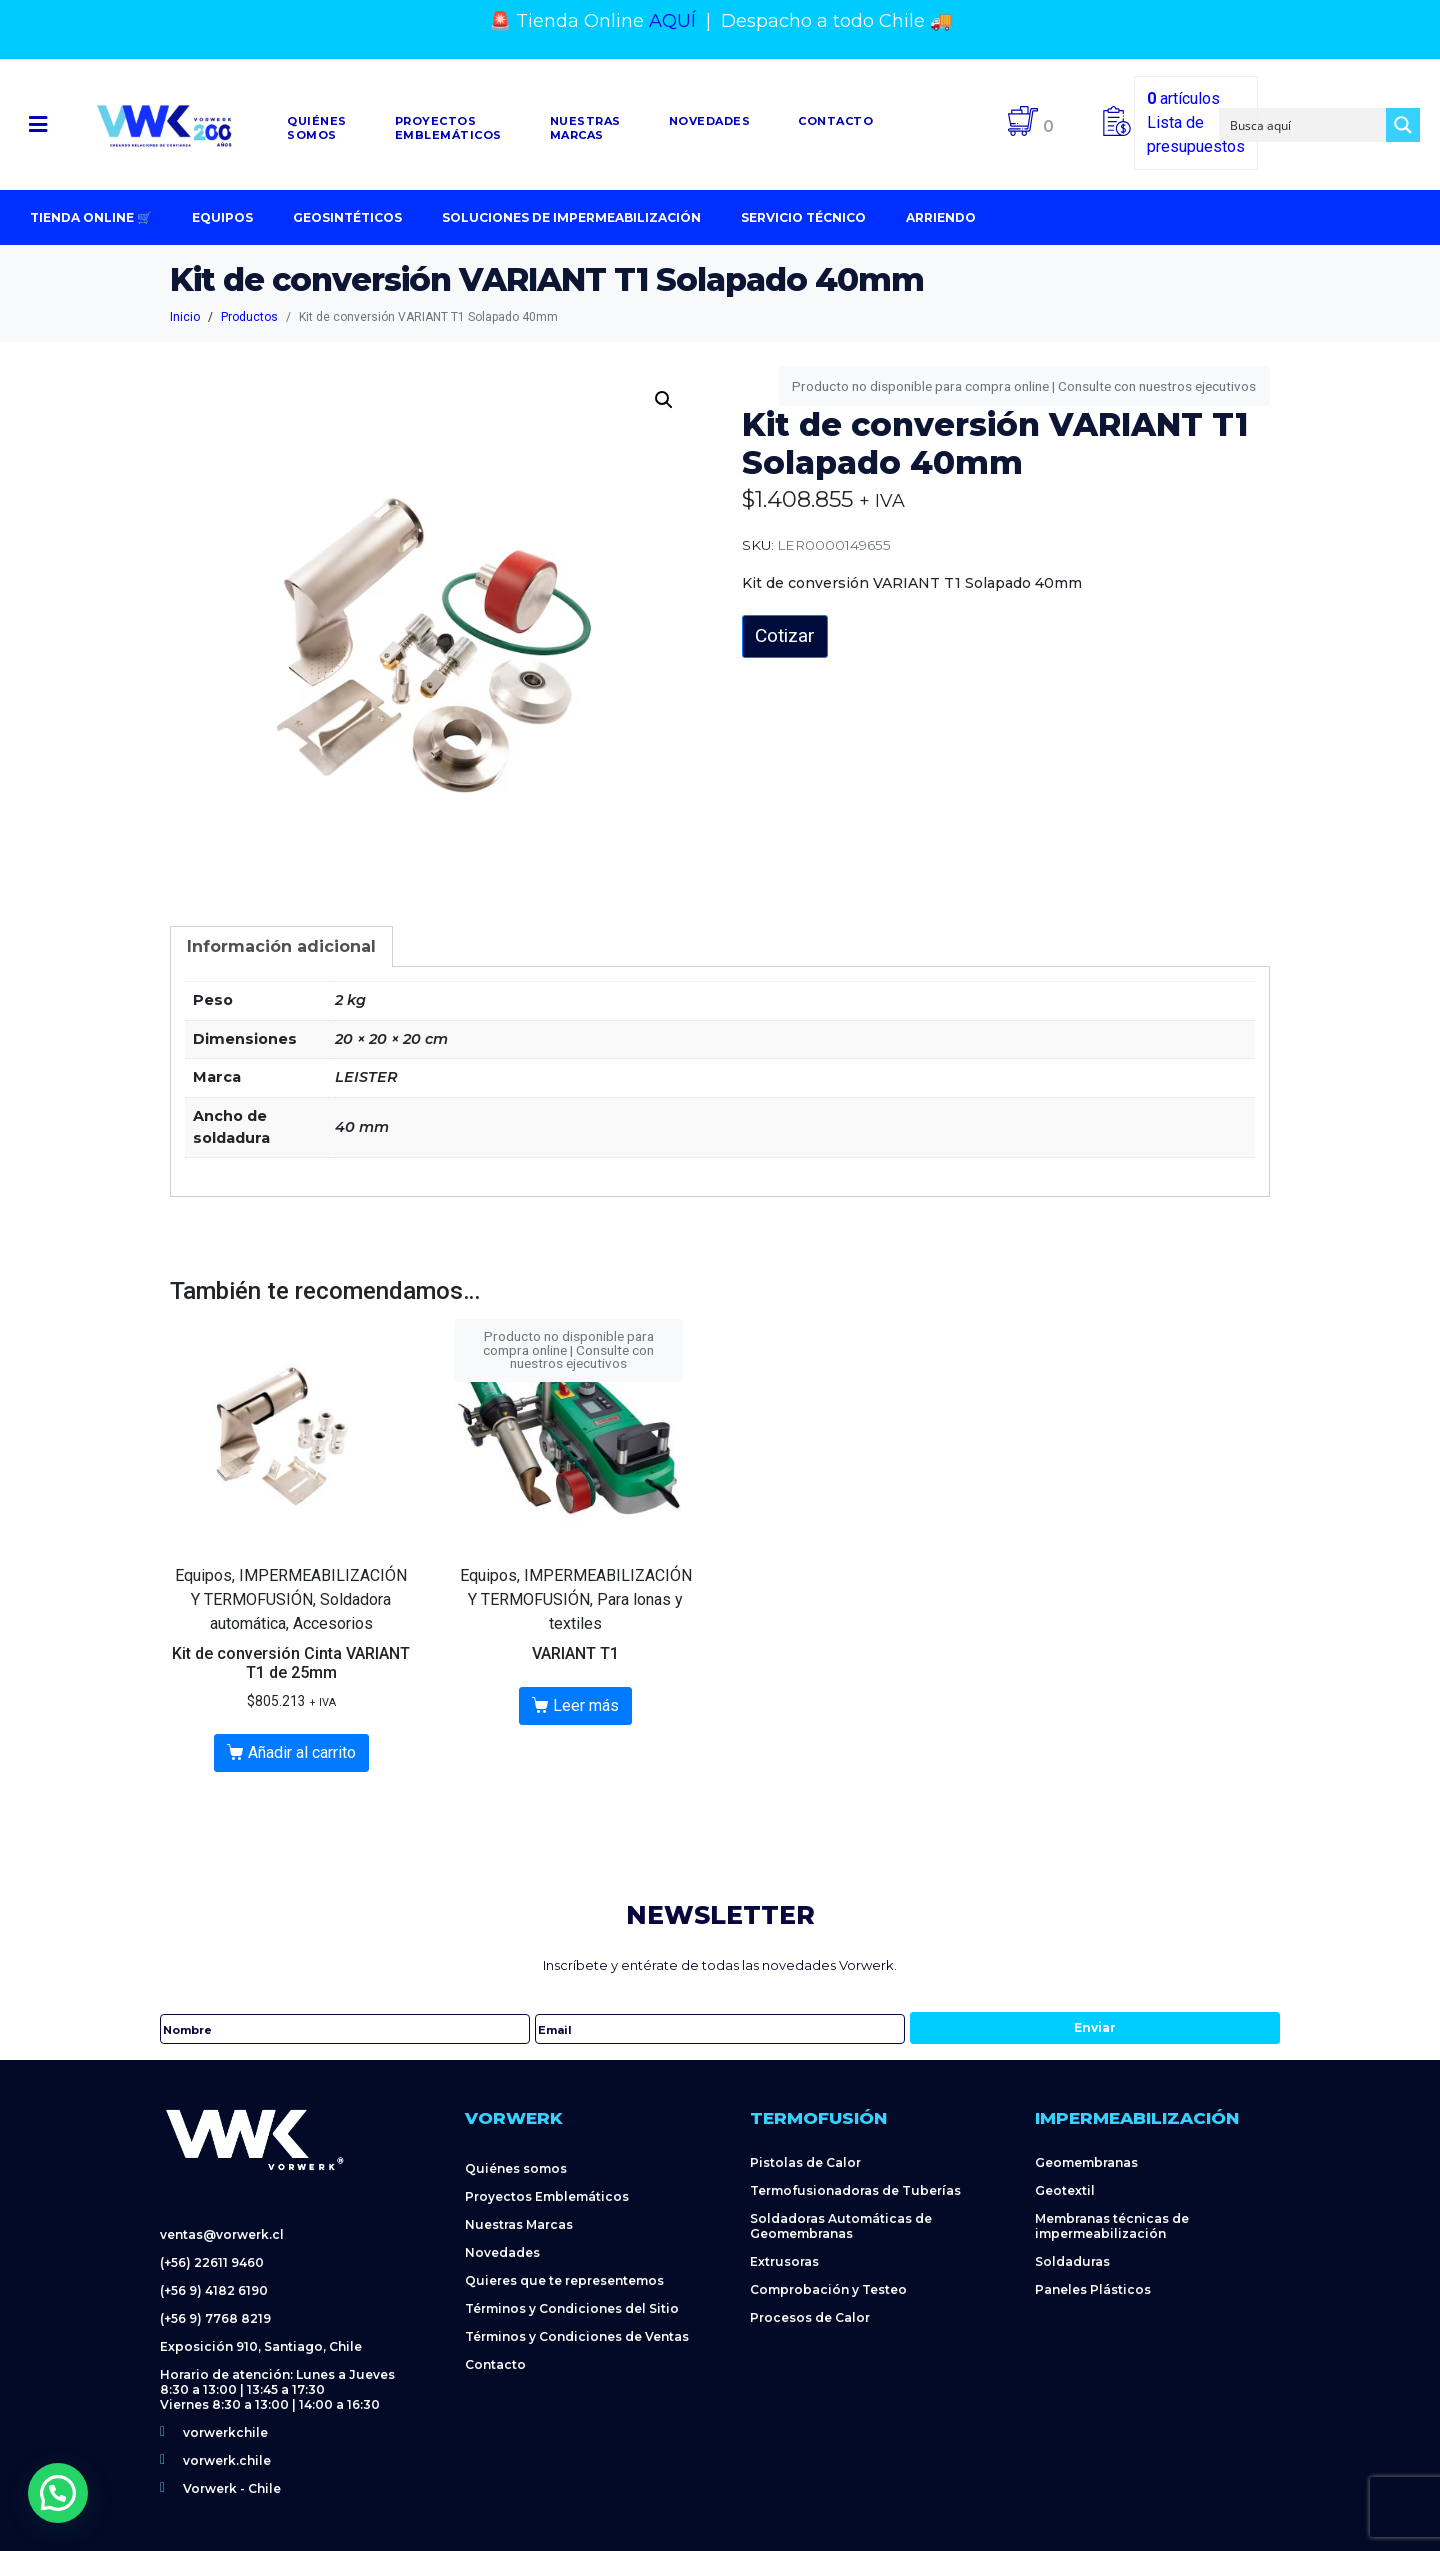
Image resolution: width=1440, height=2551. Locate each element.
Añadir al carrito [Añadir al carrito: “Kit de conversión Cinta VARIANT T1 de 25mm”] (302, 1752)
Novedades (710, 121)
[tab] (281, 946)
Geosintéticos (347, 217)
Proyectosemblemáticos (448, 128)
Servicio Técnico (803, 217)
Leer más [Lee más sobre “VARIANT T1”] (586, 1705)
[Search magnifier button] (1403, 125)
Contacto (835, 121)
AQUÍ (672, 21)
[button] (38, 124)
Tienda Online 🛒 (91, 217)
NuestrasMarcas (585, 128)
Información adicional (281, 946)
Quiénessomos (317, 128)
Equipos (222, 217)
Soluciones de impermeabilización (571, 217)
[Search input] (1304, 125)
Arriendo (941, 217)
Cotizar (785, 635)
